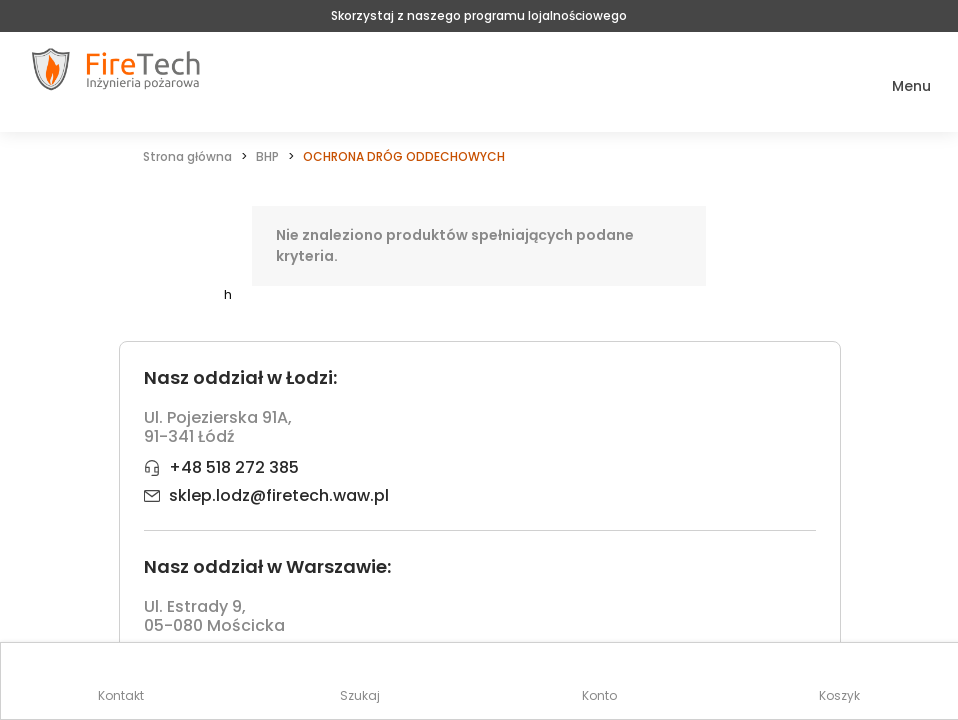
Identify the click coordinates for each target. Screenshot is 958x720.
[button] (897, 86)
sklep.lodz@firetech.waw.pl (279, 495)
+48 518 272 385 (234, 467)
